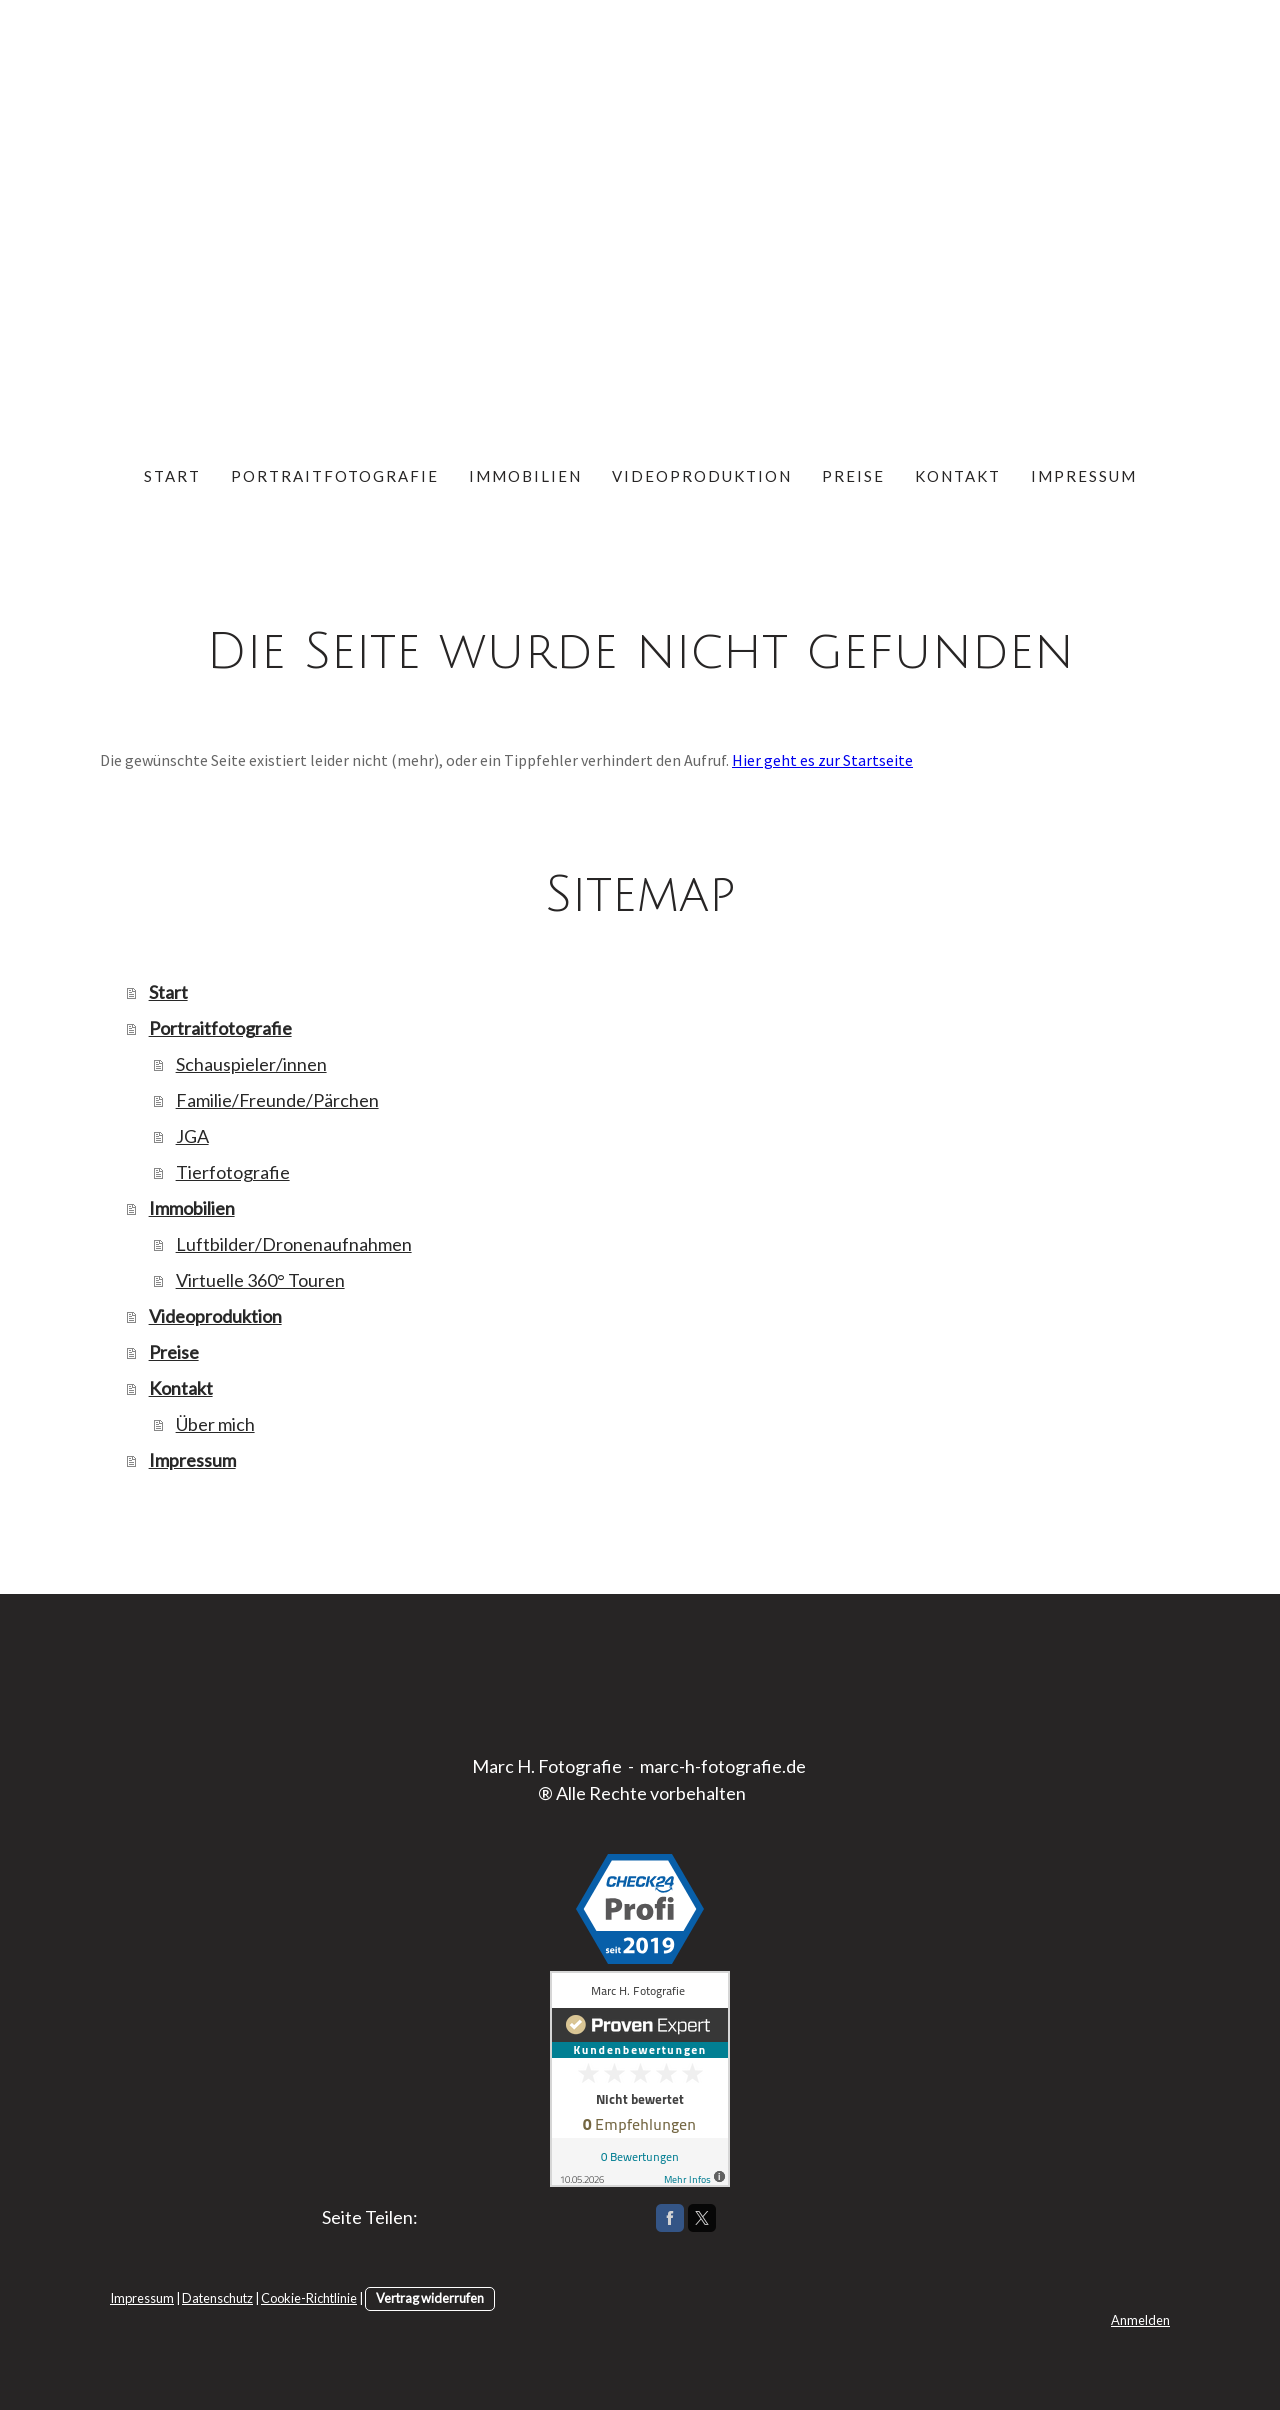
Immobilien (525, 476)
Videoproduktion (702, 476)
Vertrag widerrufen (430, 2298)
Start (172, 476)
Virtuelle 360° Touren (260, 1280)
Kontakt (958, 476)
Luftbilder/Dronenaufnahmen (294, 1244)
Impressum (1084, 476)
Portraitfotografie (335, 476)
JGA (192, 1136)
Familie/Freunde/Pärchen (277, 1100)
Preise (853, 476)
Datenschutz (217, 2298)
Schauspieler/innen (251, 1064)
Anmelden (1140, 2320)
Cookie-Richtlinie (309, 2298)
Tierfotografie (233, 1172)
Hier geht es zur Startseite (822, 760)
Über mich (215, 1424)
